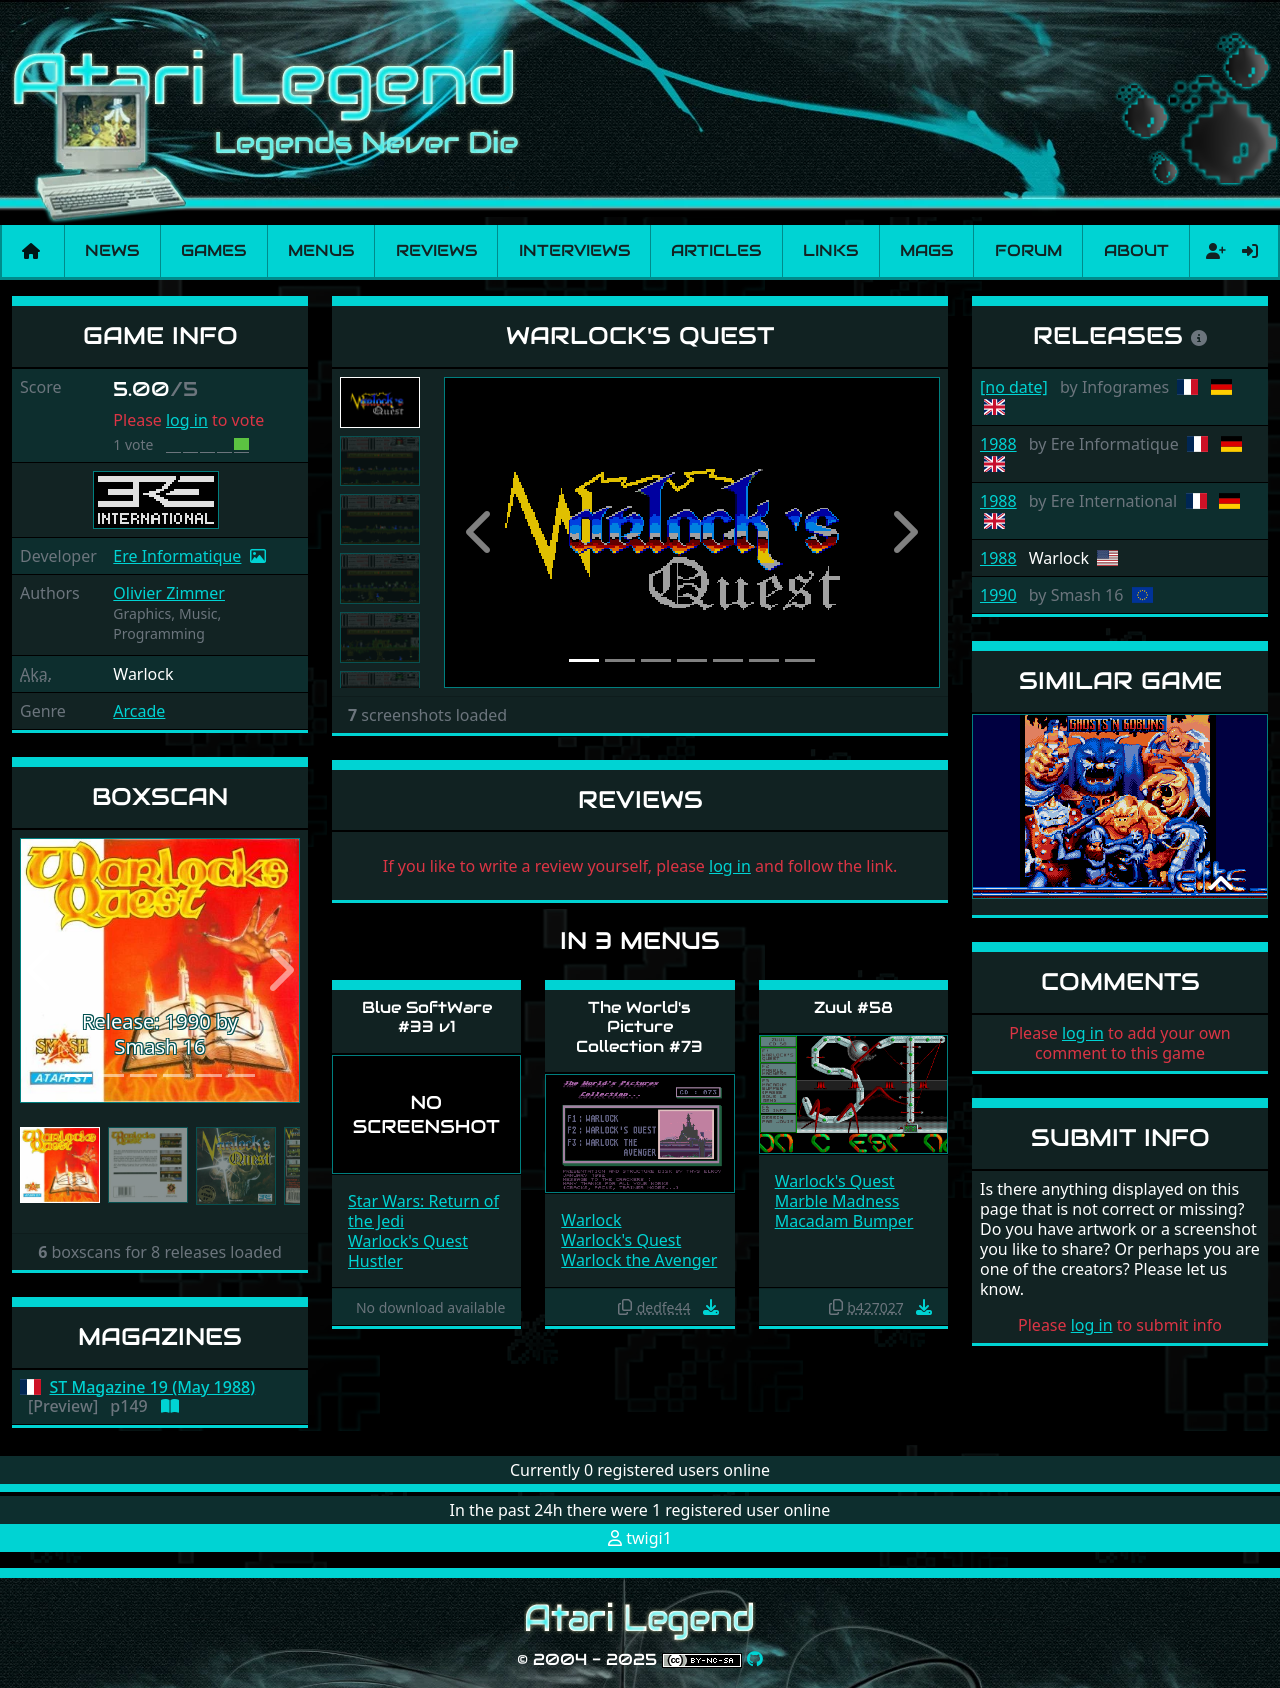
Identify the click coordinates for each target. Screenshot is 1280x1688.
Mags (926, 250)
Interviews (574, 250)
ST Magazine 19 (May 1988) (153, 1387)
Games (213, 250)
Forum (1028, 250)
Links (830, 250)
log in (187, 420)
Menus (321, 250)
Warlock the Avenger (639, 1260)
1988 (998, 444)
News (112, 250)
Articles (716, 250)
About (1136, 250)
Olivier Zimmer (169, 593)
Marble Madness (837, 1201)
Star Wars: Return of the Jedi (423, 1211)
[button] (41, 971)
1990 (998, 595)
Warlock (591, 1220)
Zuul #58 (853, 1007)
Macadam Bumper (844, 1221)
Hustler (375, 1261)
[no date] (1014, 387)
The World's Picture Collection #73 (639, 1026)
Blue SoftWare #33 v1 (427, 1017)
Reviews (436, 250)
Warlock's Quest (408, 1241)
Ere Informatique (177, 556)
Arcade (139, 711)
